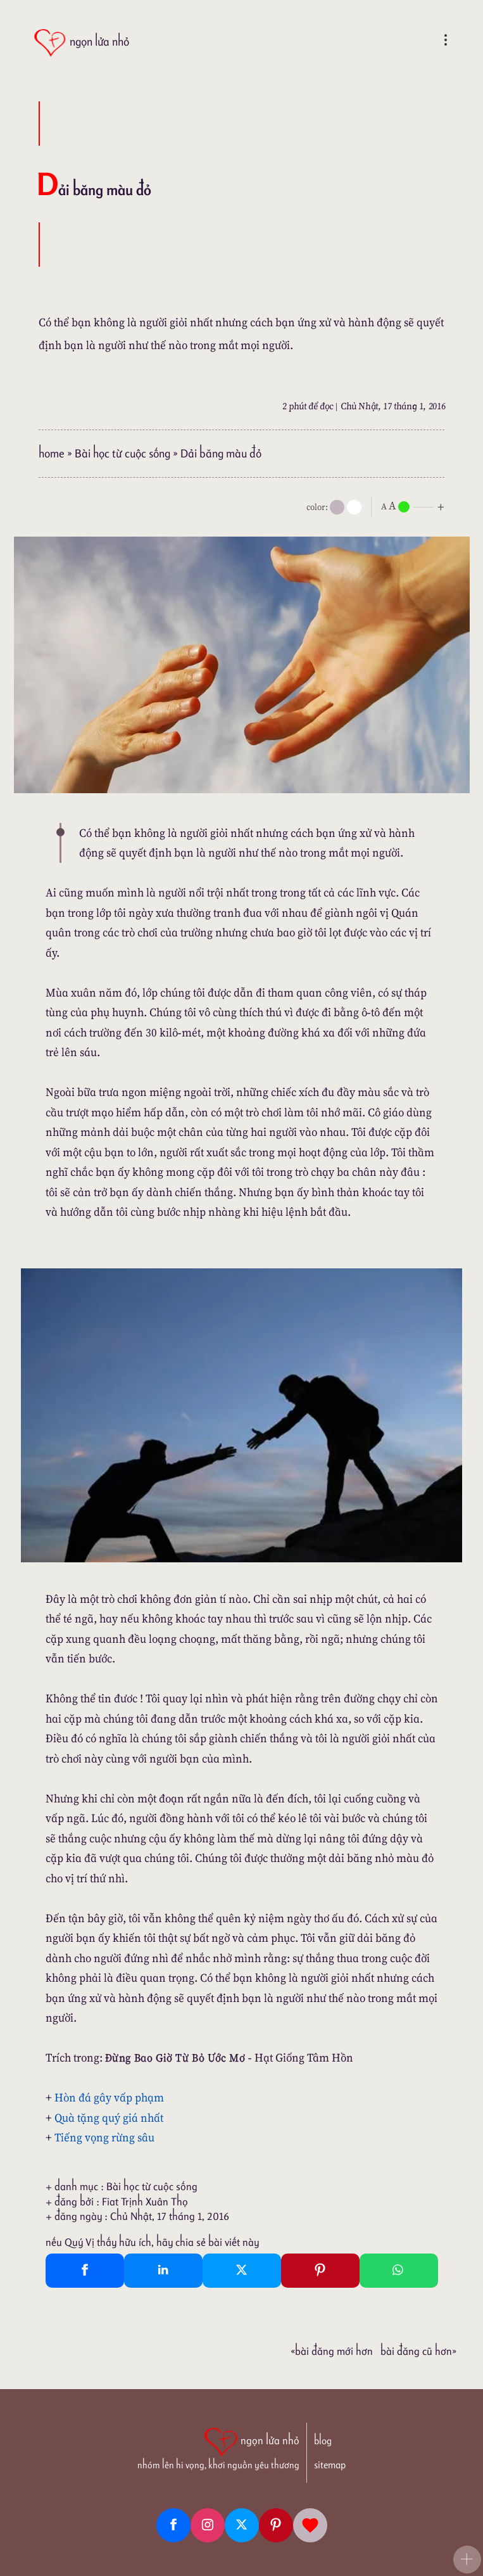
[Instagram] (208, 2525)
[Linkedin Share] (163, 2271)
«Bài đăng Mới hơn (332, 2351)
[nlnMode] (415, 505)
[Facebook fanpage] (173, 2525)
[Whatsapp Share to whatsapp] (399, 2271)
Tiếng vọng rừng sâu (104, 2137)
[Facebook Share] (85, 2271)
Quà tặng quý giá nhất (108, 2118)
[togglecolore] (354, 507)
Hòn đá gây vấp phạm (109, 2097)
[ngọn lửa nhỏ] (81, 42)
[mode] (337, 507)
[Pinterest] (276, 2525)
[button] (467, 2559)
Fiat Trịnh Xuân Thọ (145, 2201)
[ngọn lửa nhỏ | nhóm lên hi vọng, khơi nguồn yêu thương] (218, 2447)
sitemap (330, 2465)
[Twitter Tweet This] (242, 2271)
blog (323, 2441)
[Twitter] (242, 2525)
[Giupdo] (310, 2525)
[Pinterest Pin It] (320, 2271)
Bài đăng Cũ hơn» (418, 2351)
